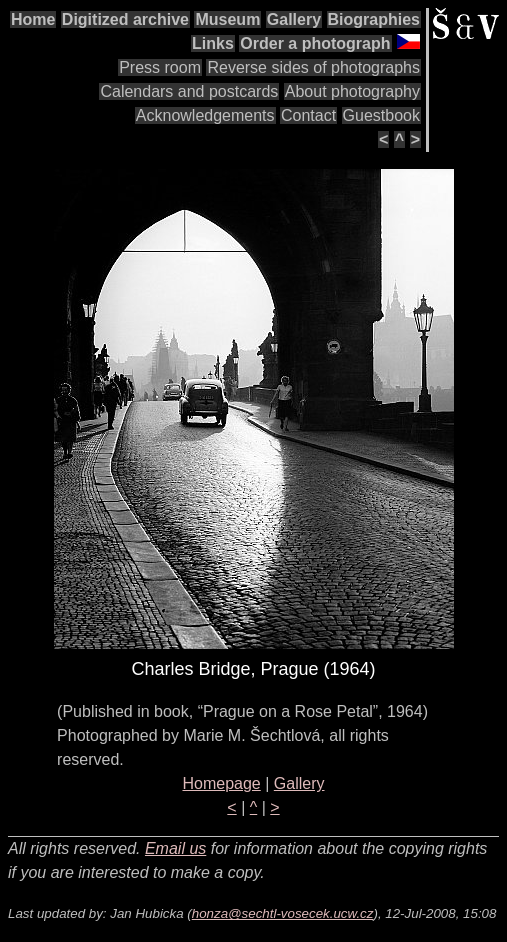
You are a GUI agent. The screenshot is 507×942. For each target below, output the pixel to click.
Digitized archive (125, 19)
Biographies (374, 19)
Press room (160, 67)
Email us (175, 848)
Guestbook (381, 115)
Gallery (294, 19)
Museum (227, 19)
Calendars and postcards (189, 91)
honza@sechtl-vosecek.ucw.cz (283, 913)
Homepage (221, 783)
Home (33, 19)
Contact (308, 115)
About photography (352, 91)
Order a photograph (315, 43)
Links (213, 43)
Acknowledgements (205, 115)
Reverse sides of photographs (313, 67)
